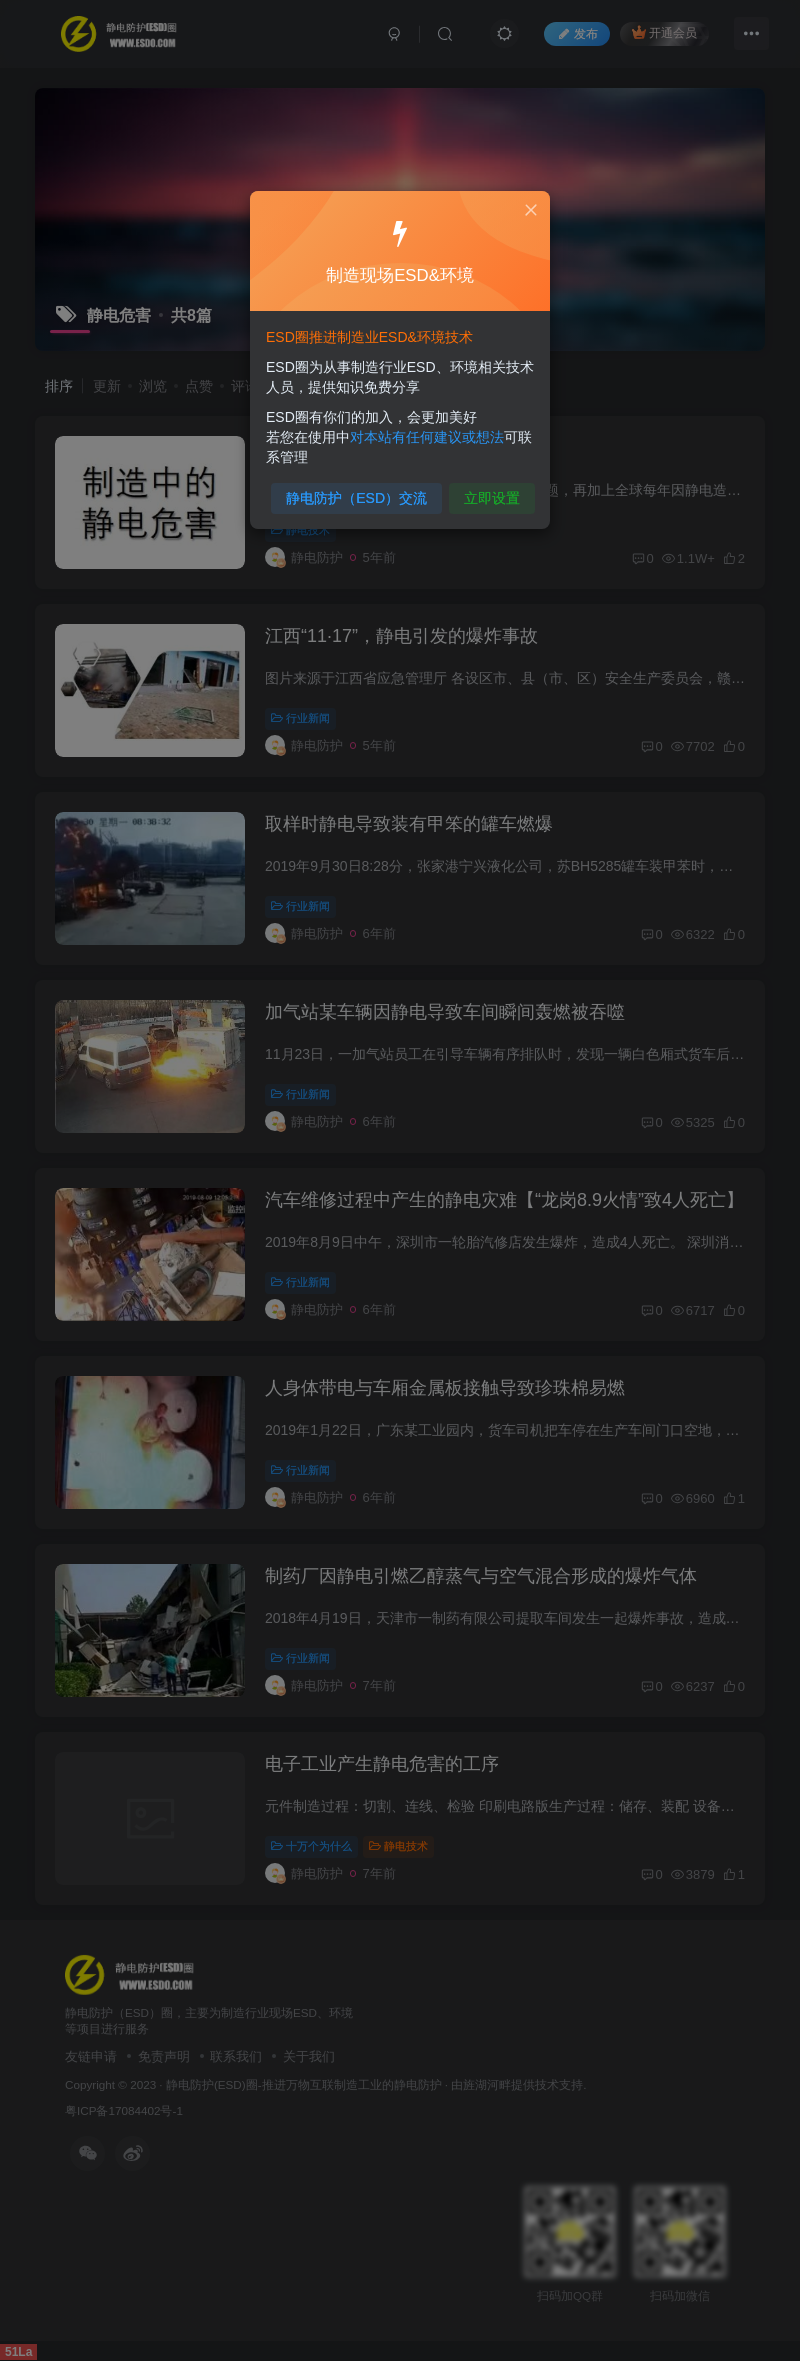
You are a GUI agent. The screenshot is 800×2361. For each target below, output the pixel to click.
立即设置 (487, 491)
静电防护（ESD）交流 (359, 491)
